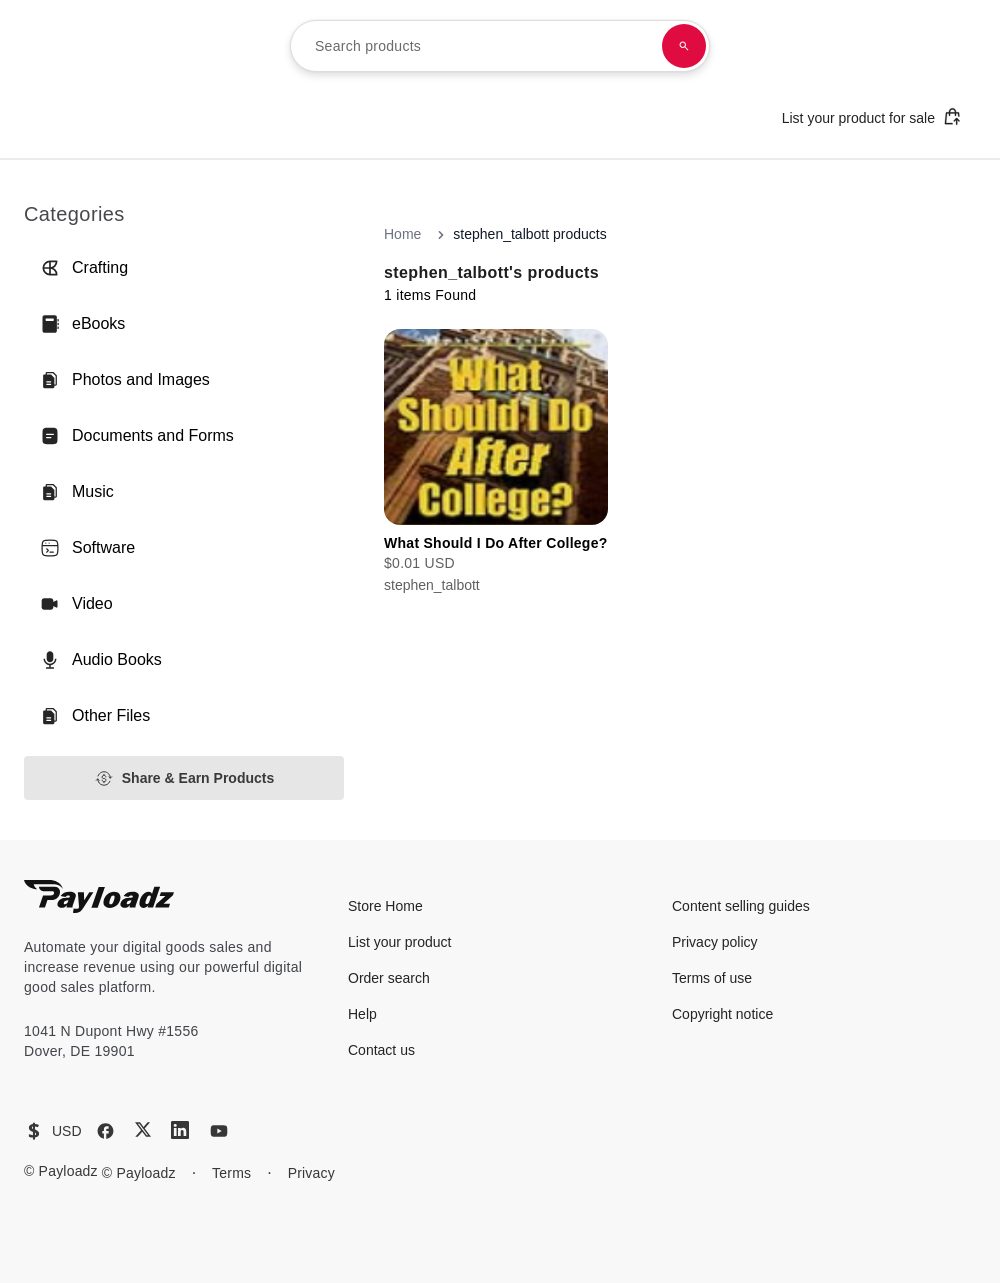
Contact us (381, 1050)
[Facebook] (105, 1131)
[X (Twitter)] (143, 1129)
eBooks (82, 324)
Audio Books (101, 660)
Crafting (84, 268)
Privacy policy (715, 942)
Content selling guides (741, 906)
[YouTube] (219, 1131)
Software (87, 548)
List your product (400, 942)
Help (362, 1014)
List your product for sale (872, 116)
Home (402, 234)
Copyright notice (722, 1014)
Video (76, 604)
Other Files (95, 716)
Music (77, 492)
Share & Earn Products (184, 778)
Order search (389, 978)
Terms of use (712, 978)
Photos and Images (125, 380)
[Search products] (684, 46)
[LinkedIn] (180, 1130)
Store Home (385, 906)
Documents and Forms (137, 436)
